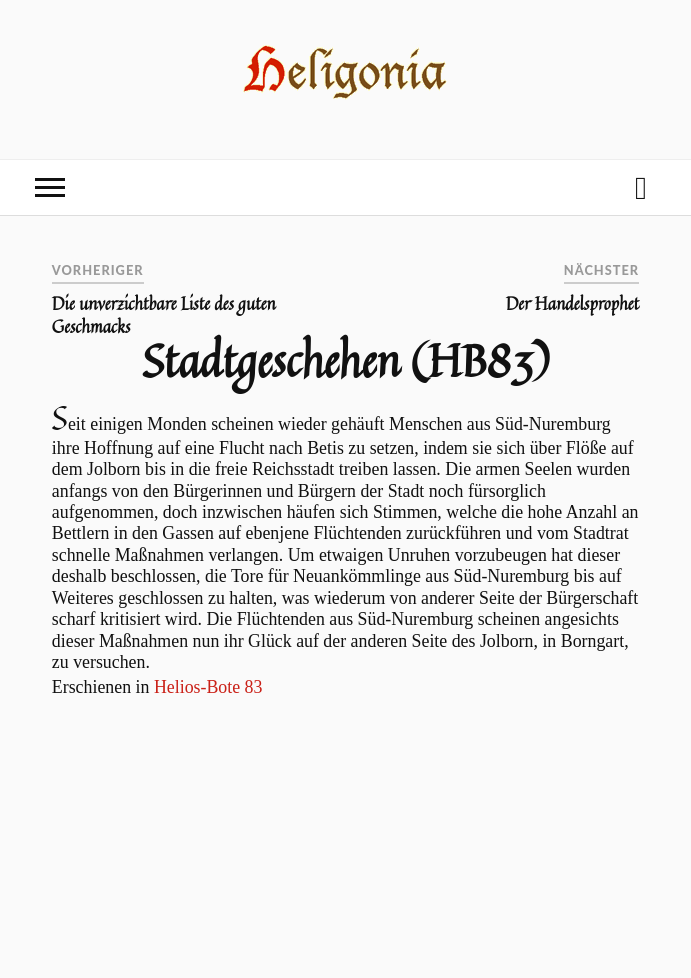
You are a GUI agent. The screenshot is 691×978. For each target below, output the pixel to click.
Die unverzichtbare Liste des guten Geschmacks (164, 315)
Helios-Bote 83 (208, 687)
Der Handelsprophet (572, 304)
